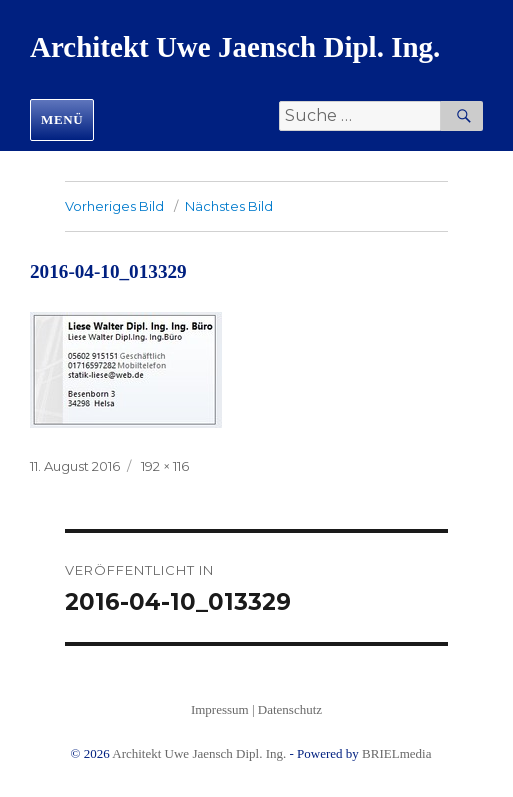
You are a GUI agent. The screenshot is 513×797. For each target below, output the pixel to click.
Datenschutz (290, 709)
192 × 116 (165, 466)
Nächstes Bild (229, 206)
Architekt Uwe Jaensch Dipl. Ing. (235, 47)
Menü (62, 119)
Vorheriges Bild (114, 206)
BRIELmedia (396, 753)
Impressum (220, 709)
